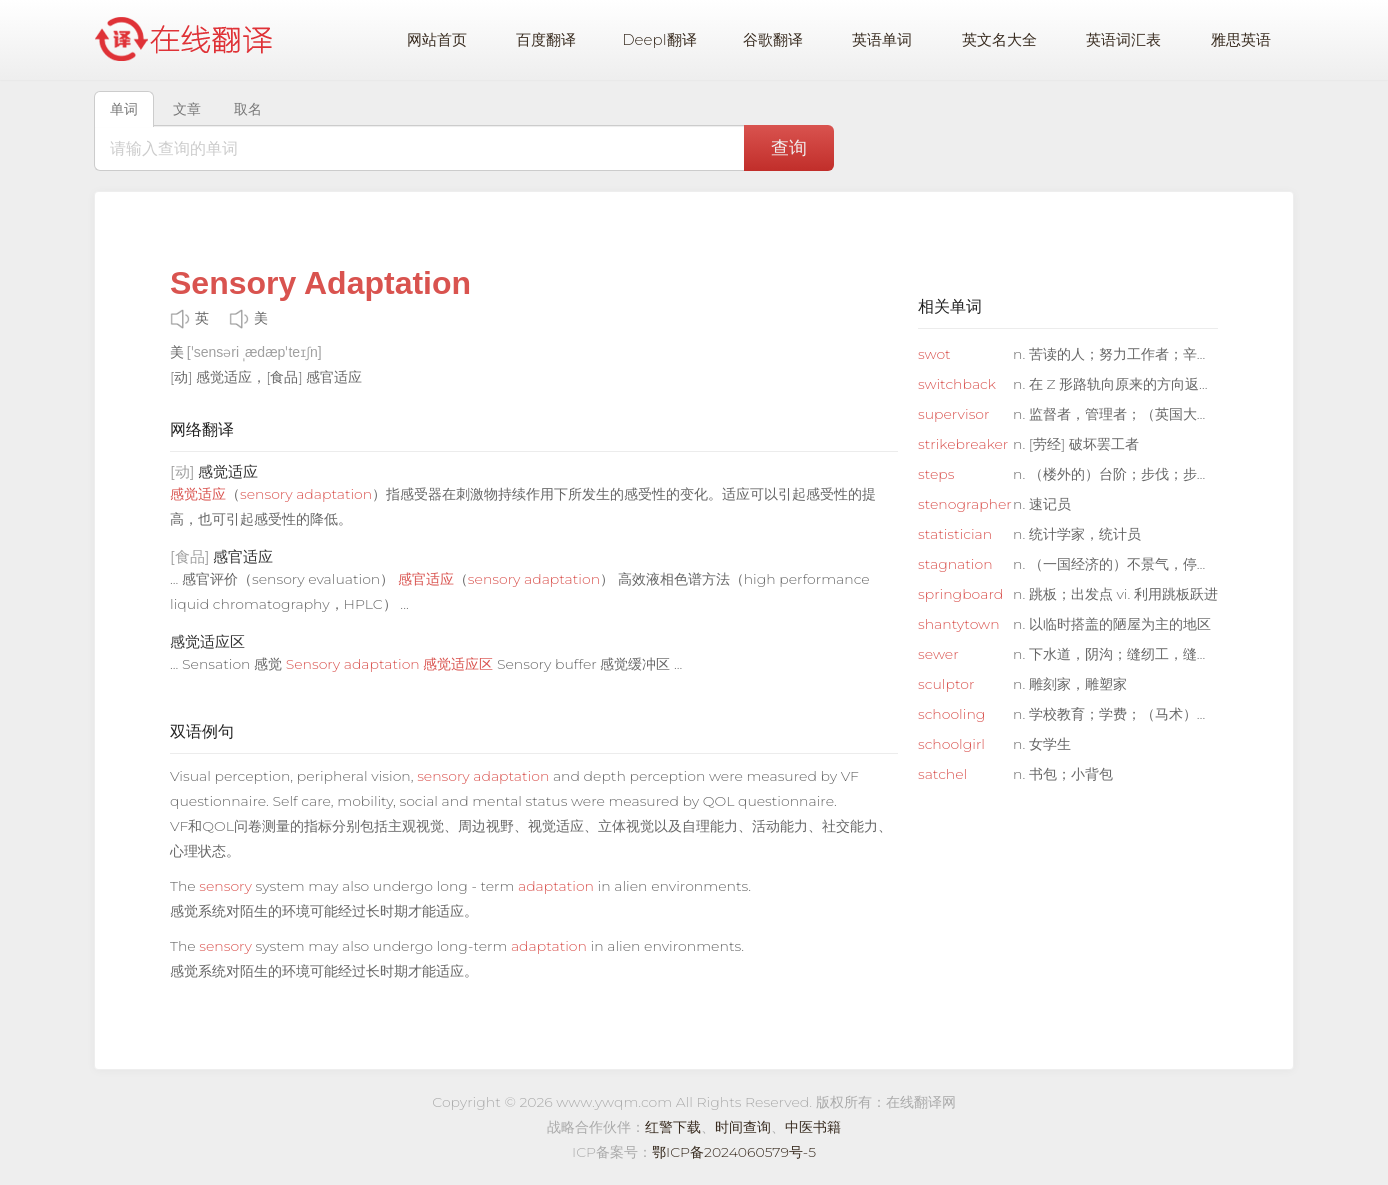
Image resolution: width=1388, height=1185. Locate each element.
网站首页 (437, 39)
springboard (960, 594)
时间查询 (743, 1127)
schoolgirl (951, 744)
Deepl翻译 (659, 39)
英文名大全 (999, 39)
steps (936, 474)
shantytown (959, 624)
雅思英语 (1241, 39)
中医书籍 (813, 1127)
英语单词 (882, 39)
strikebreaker (963, 444)
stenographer (963, 504)
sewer (938, 654)
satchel (942, 774)
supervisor (954, 414)
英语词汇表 (1123, 39)
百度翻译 (546, 39)
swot (934, 354)
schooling (951, 714)
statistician (955, 534)
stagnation (955, 564)
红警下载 (673, 1127)
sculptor (946, 684)
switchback (957, 384)
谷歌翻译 (773, 39)
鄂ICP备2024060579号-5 (734, 1152)
